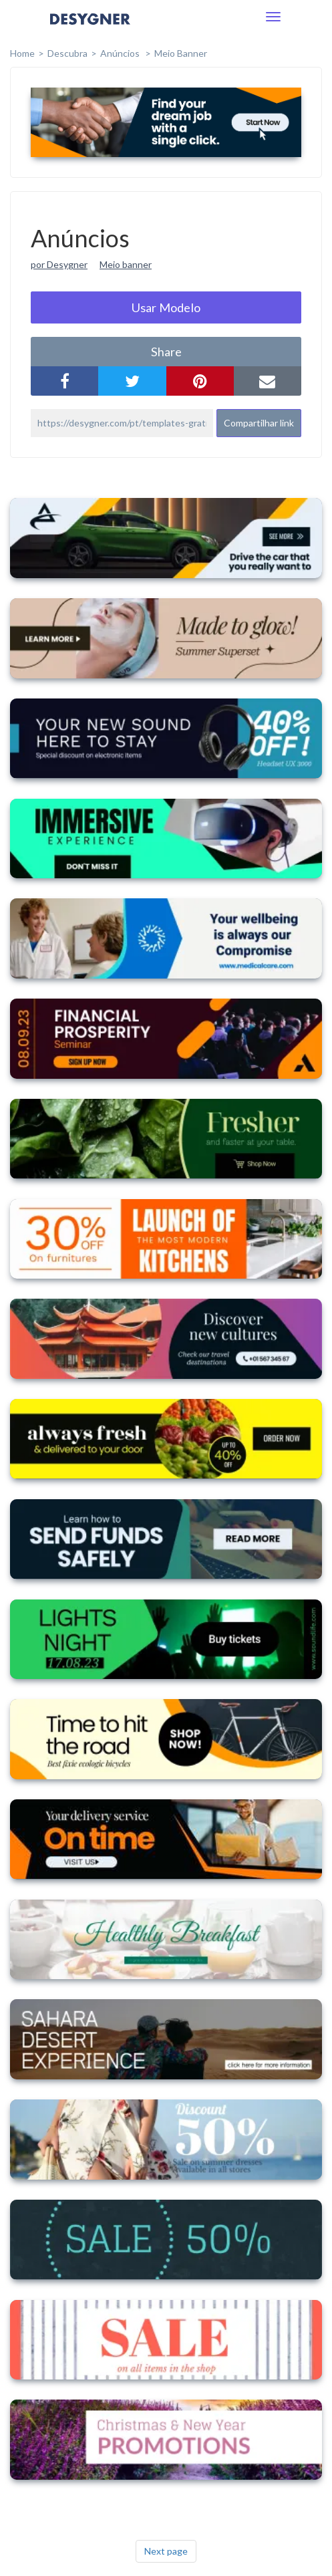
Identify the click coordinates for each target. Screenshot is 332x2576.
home (22, 53)
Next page (166, 2551)
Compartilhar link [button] (259, 422)
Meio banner (126, 264)
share (166, 351)
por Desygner (59, 264)
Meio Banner (180, 53)
